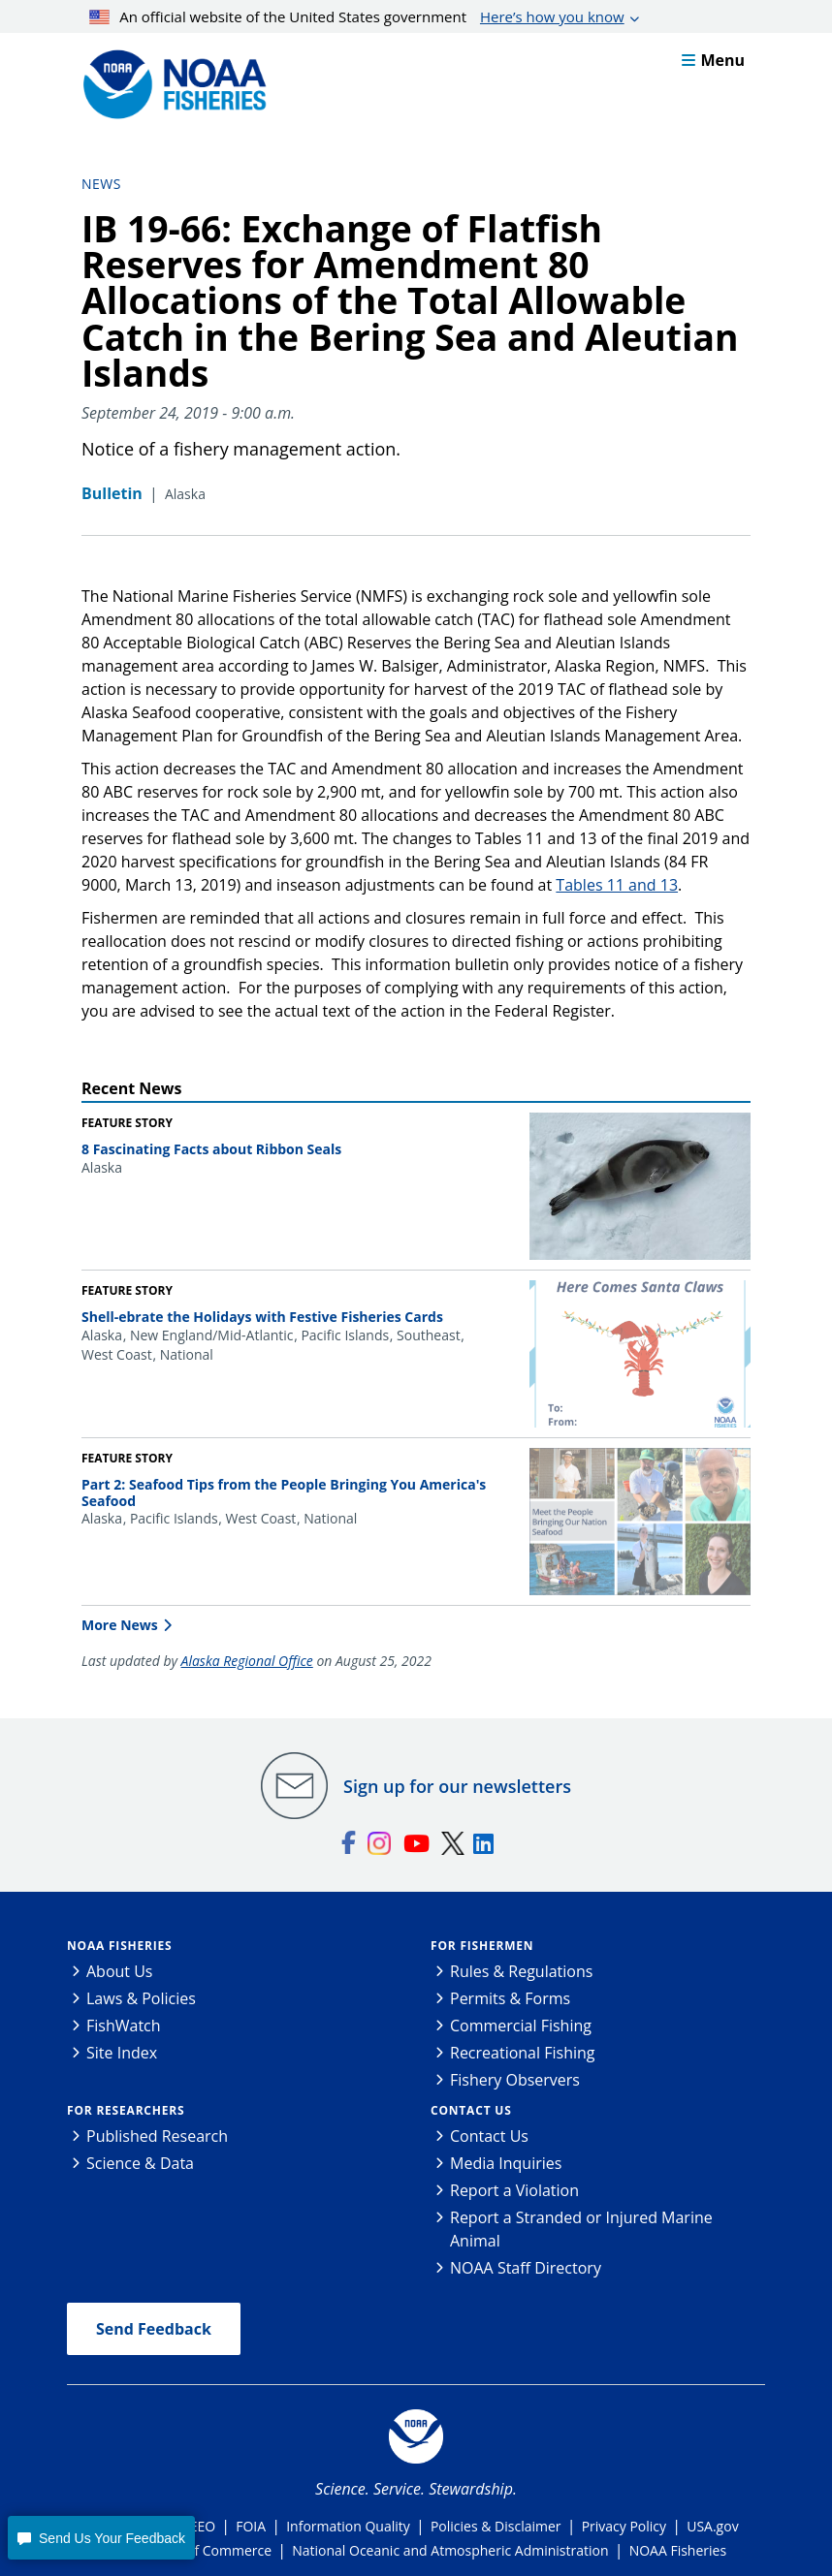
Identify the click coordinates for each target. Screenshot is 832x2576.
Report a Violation (514, 2190)
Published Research (157, 2136)
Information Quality (348, 2526)
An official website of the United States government (356, 16)
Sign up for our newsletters (457, 1786)
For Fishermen (482, 1945)
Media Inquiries (505, 2163)
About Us (119, 1971)
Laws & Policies (141, 1998)
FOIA (251, 2526)
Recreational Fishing (522, 2052)
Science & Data (140, 2163)
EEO (202, 2526)
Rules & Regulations (521, 1971)
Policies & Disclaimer (496, 2526)
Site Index (121, 2052)
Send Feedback (153, 2329)
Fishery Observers (515, 2079)
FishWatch (123, 2025)
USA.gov (712, 2526)
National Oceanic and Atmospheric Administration (450, 2550)
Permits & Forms (510, 1998)
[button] (101, 2538)
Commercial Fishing (521, 2025)
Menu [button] (713, 60)
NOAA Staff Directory (525, 2267)
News (101, 183)
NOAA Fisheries (119, 1945)
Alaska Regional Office (247, 1660)
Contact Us (471, 2110)
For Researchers (125, 2110)
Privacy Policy (624, 2526)
